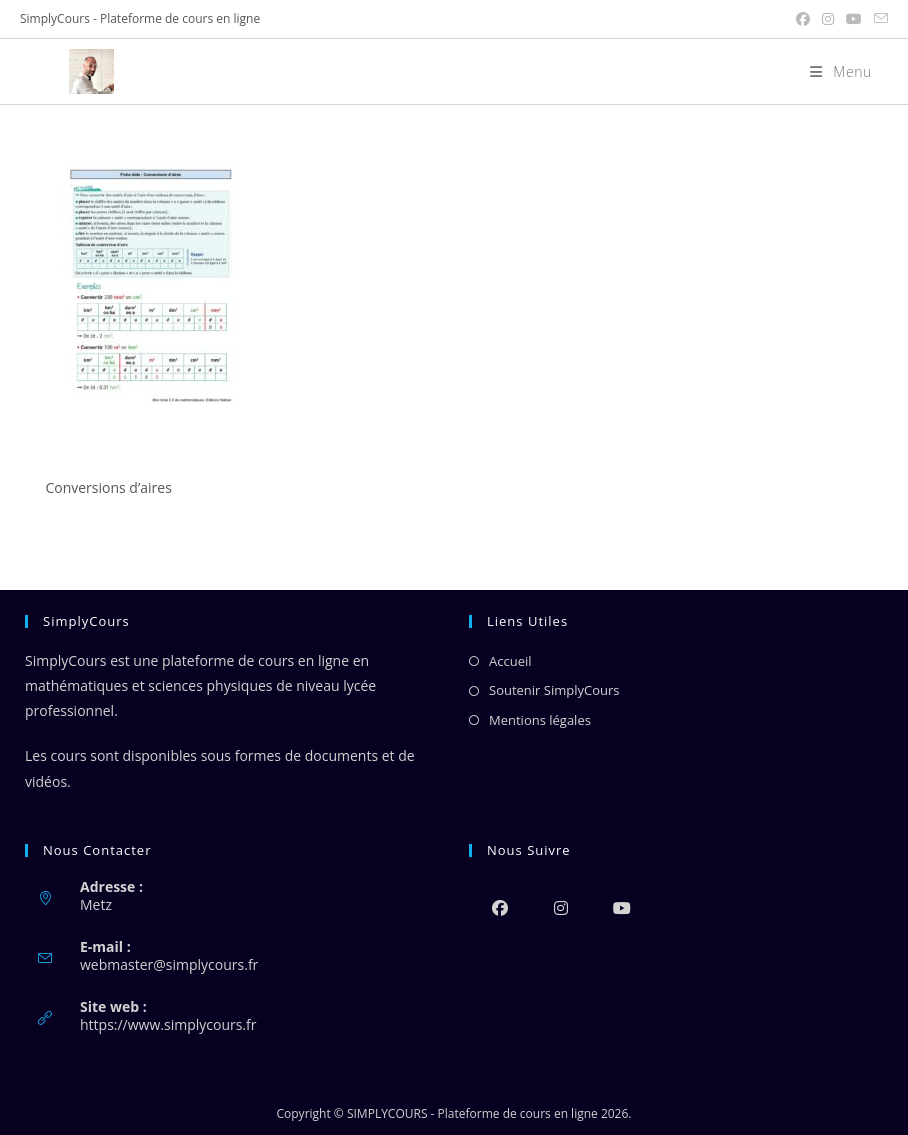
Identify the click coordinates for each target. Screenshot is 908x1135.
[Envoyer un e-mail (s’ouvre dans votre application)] (878, 19)
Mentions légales (540, 720)
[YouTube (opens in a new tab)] (854, 19)
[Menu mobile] (833, 71)
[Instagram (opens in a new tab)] (828, 19)
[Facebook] (499, 907)
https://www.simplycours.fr (168, 1024)
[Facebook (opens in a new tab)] (803, 19)
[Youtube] (621, 907)
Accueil (510, 661)
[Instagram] (560, 907)
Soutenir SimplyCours (554, 690)
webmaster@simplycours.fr (169, 964)
